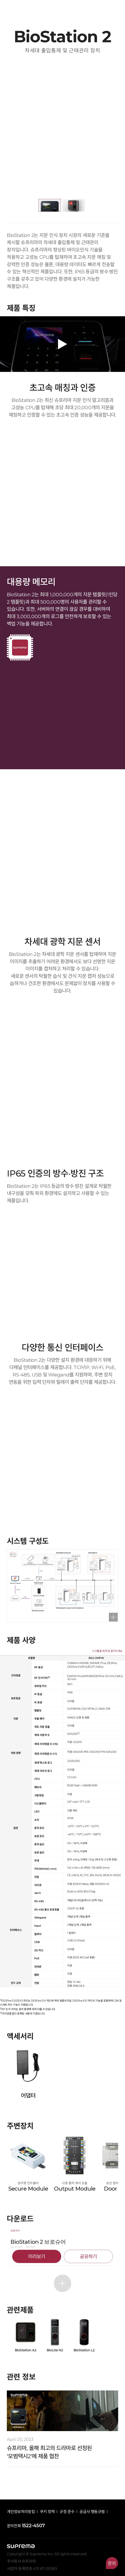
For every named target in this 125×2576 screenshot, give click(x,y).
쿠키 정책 (47, 2511)
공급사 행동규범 (92, 2511)
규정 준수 (67, 2511)
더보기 (62, 2283)
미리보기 (36, 2256)
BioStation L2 (84, 2350)
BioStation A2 (25, 2350)
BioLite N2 (55, 2350)
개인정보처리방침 (21, 2511)
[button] (49, 205)
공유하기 (88, 2256)
